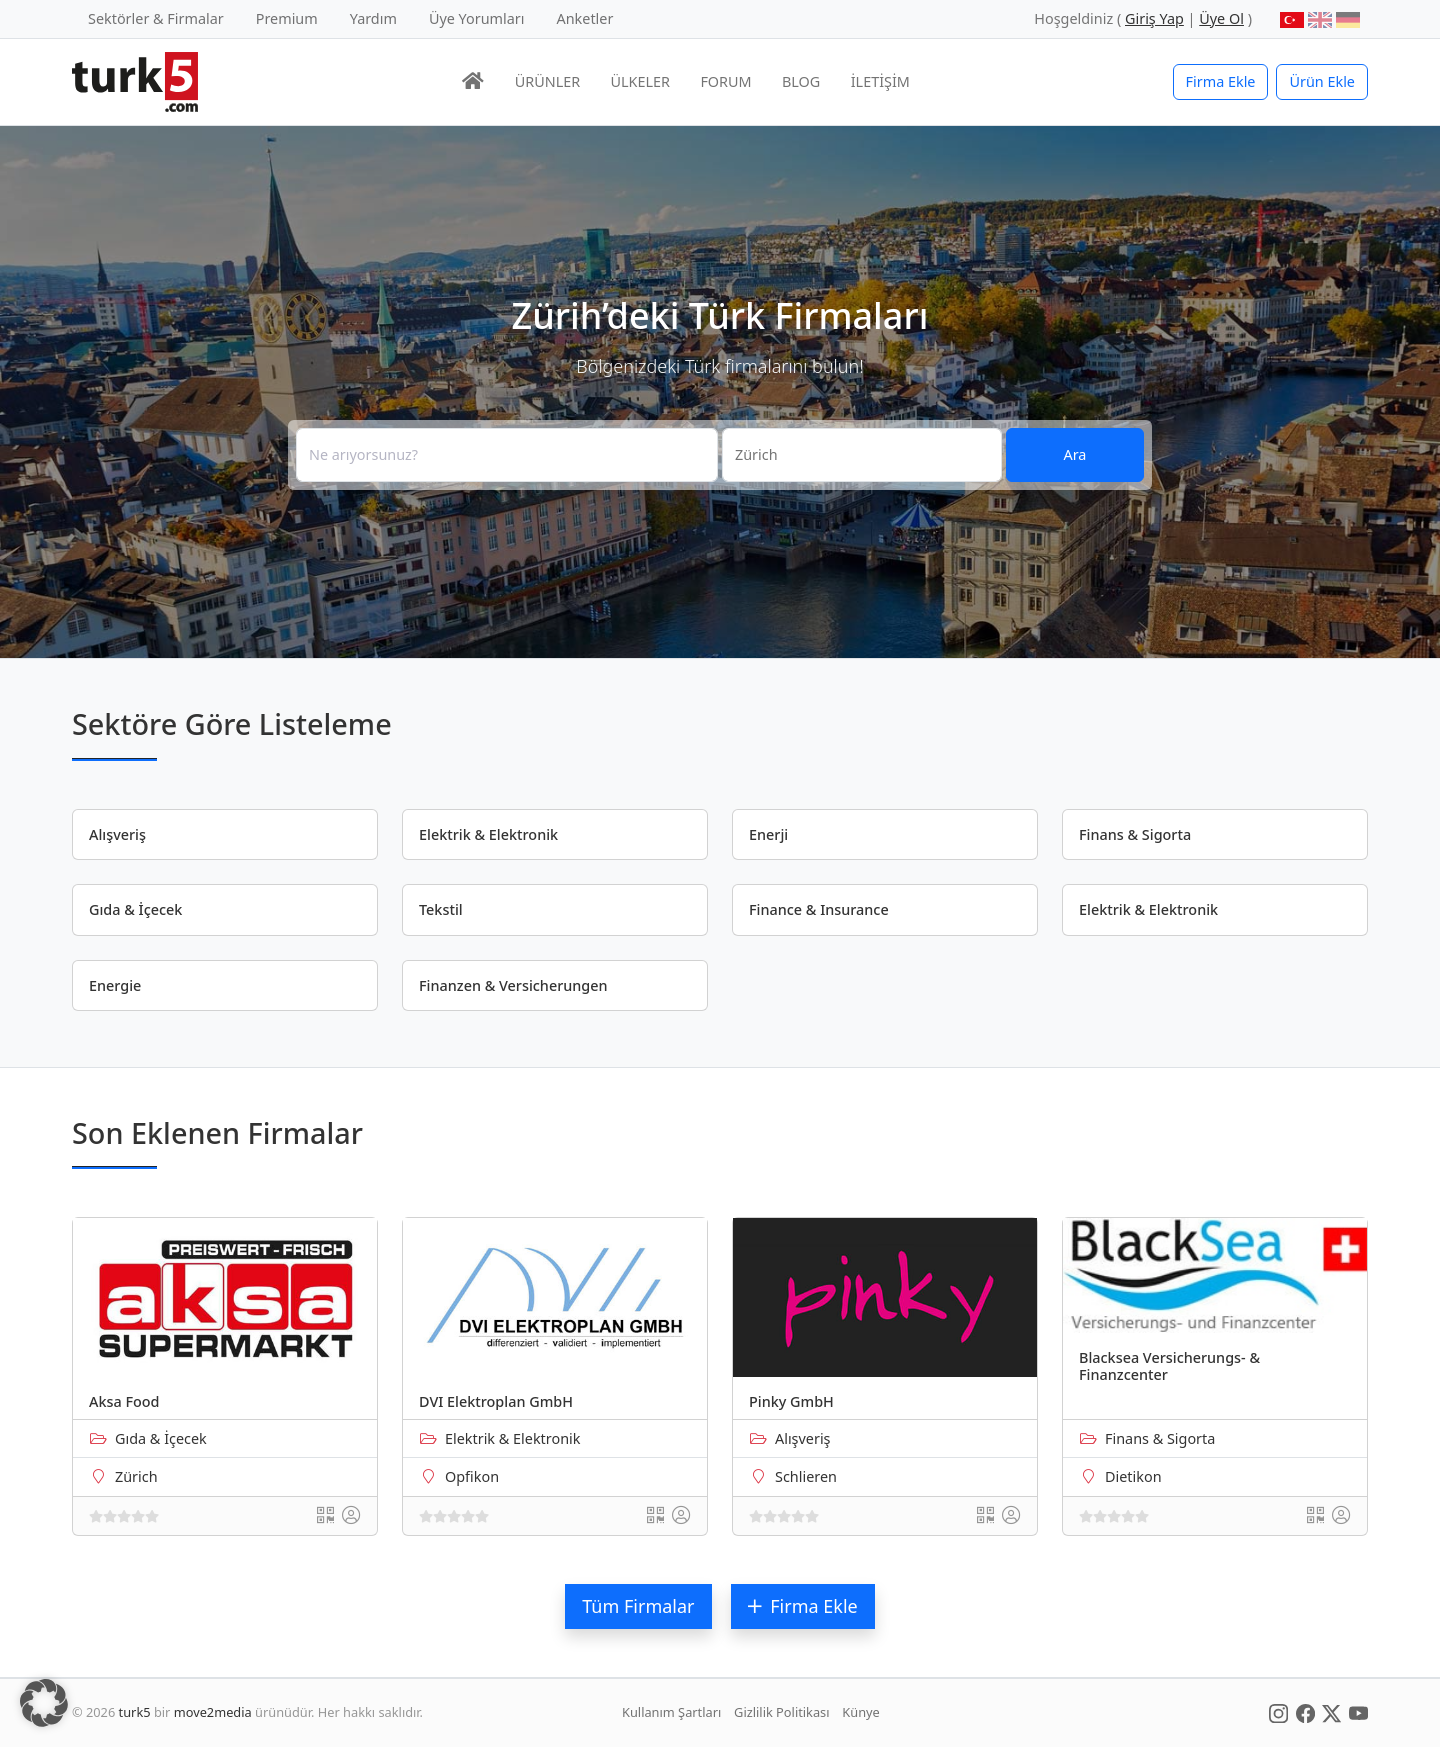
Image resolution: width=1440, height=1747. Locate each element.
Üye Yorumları (477, 18)
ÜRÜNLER (547, 81)
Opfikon (472, 1476)
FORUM (725, 81)
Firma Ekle (1221, 81)
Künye (860, 1712)
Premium (287, 18)
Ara (1075, 454)
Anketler (585, 18)
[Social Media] (1278, 1712)
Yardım (373, 18)
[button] (44, 1703)
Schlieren (806, 1476)
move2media (213, 1712)
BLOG (801, 81)
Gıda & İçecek (161, 1438)
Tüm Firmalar (638, 1606)
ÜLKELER (640, 81)
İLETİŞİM (880, 81)
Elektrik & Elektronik (512, 1438)
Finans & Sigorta (1160, 1438)
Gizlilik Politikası (781, 1712)
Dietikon (1133, 1476)
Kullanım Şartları (671, 1712)
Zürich (136, 1476)
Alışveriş (803, 1438)
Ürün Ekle (1322, 81)
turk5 (135, 1712)
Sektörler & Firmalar (156, 18)
